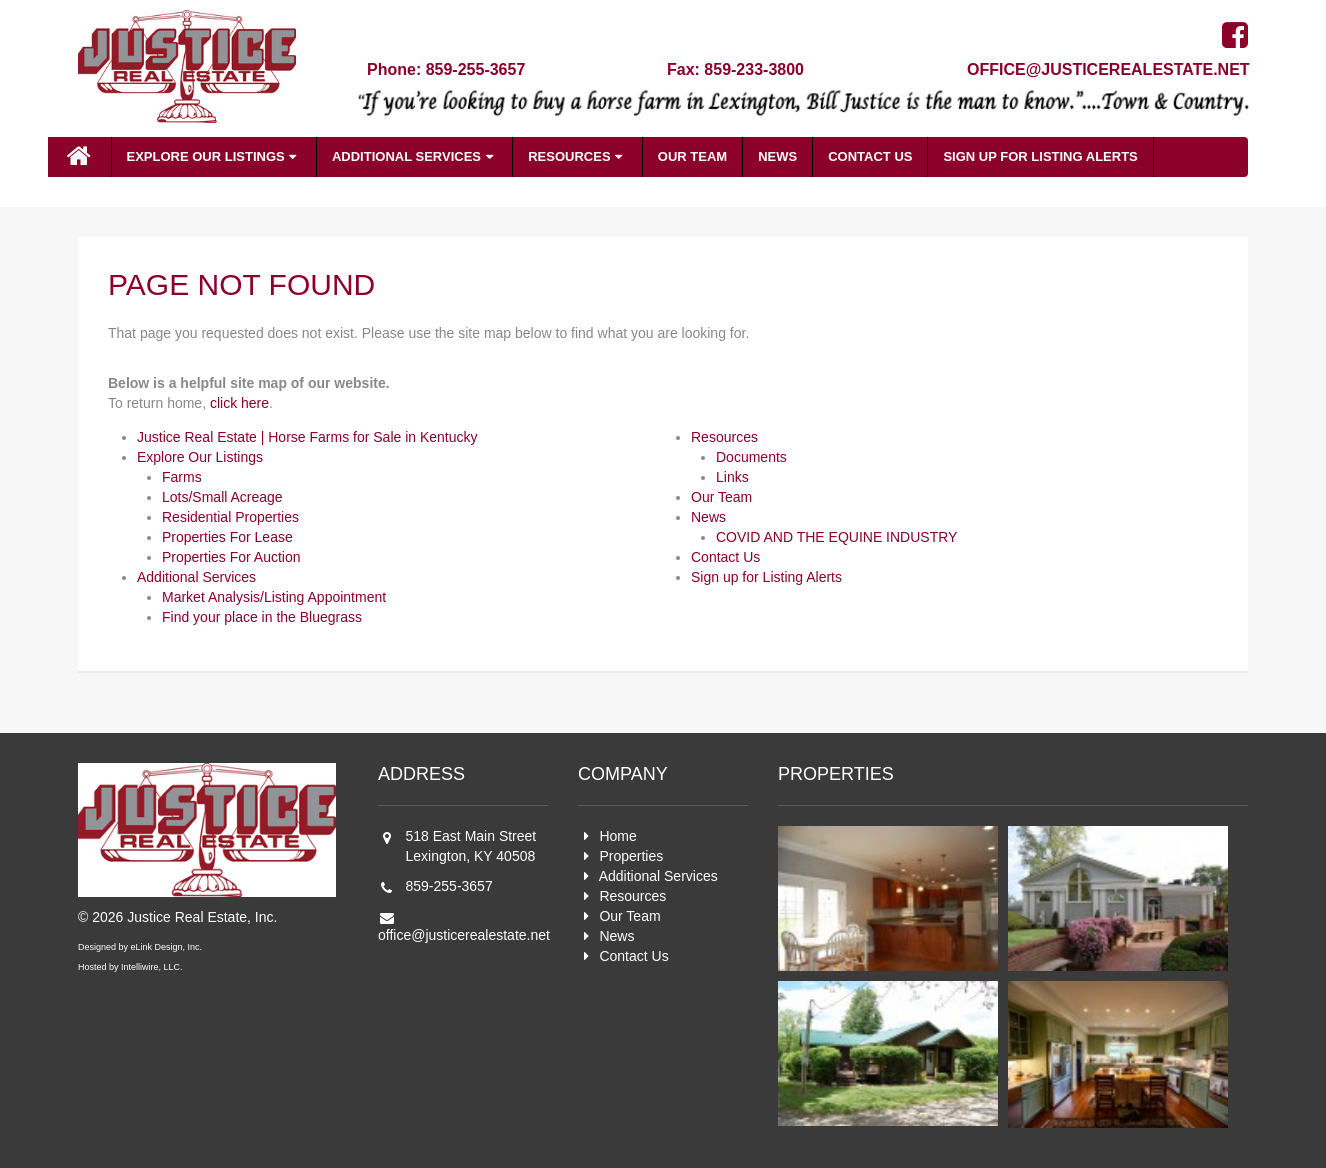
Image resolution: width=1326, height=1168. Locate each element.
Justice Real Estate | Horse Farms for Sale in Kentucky (307, 437)
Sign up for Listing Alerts (1040, 156)
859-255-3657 (449, 886)
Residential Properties (230, 517)
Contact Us (870, 156)
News (777, 156)
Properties (631, 856)
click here (239, 403)
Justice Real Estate (187, 73)
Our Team (692, 156)
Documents (751, 457)
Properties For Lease (227, 537)
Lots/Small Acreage (222, 497)
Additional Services (414, 156)
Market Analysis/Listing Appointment (274, 597)
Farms (182, 477)
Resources (577, 156)
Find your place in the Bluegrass (262, 617)
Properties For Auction (231, 557)
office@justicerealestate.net (1108, 69)
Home (617, 836)
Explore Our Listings (214, 156)
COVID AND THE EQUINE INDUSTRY (836, 537)
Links (732, 477)
